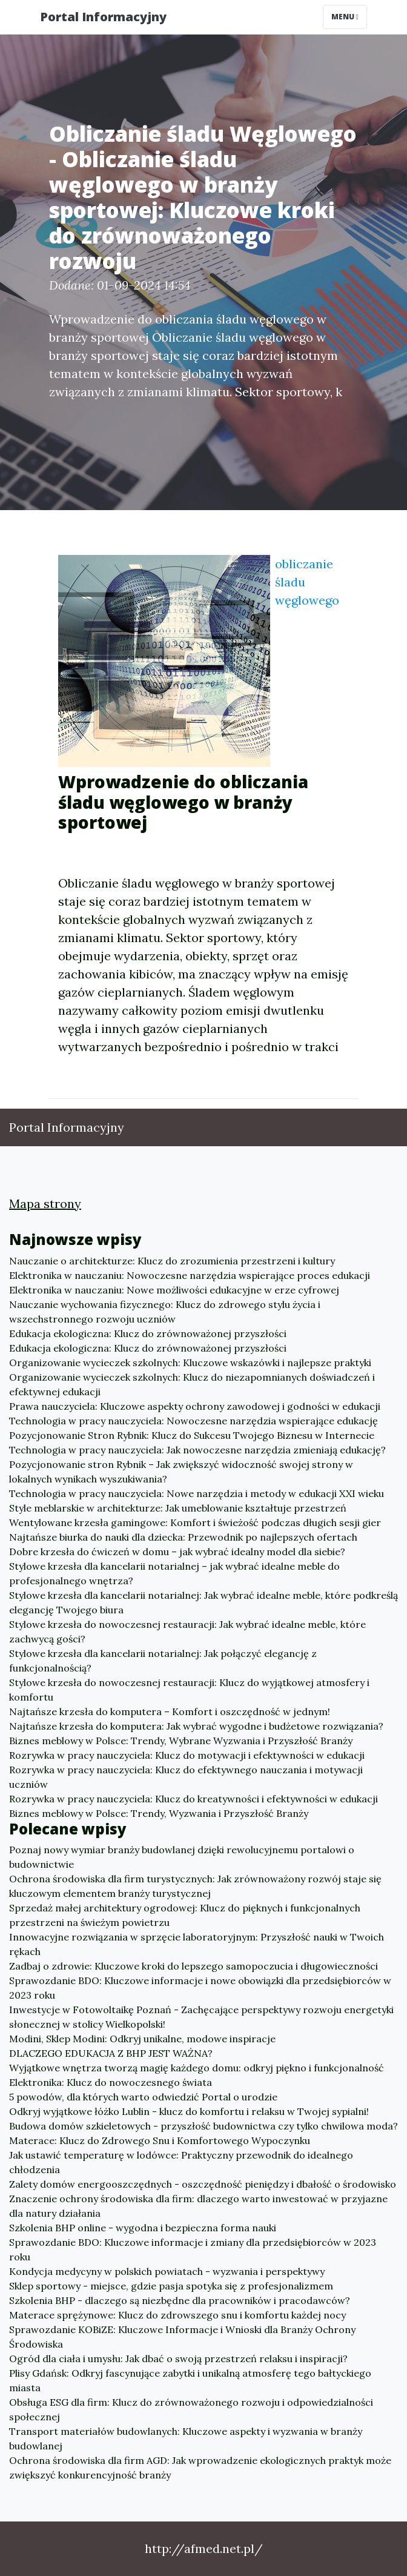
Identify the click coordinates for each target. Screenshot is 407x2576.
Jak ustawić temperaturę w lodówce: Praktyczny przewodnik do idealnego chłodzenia (181, 2162)
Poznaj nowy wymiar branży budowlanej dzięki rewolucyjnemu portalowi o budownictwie (181, 1857)
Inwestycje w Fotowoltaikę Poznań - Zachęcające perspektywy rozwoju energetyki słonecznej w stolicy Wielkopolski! (201, 2016)
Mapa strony (45, 1203)
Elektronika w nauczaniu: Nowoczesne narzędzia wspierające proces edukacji (189, 1275)
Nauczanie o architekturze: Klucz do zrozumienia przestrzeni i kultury (172, 1261)
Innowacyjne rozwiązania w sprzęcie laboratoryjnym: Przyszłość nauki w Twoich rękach (196, 1944)
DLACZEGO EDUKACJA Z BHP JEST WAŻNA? (111, 2053)
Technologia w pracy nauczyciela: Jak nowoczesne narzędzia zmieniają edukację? (197, 1450)
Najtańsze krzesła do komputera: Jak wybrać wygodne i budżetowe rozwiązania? (196, 1726)
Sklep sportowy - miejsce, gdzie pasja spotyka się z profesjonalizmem (171, 2286)
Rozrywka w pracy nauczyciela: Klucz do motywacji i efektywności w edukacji (187, 1755)
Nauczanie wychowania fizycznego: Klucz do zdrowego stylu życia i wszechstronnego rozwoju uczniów (164, 1311)
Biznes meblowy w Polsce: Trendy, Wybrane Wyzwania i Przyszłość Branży (180, 1740)
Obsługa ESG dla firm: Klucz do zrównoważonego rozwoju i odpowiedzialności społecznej (191, 2409)
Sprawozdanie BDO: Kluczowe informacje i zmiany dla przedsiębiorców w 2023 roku (192, 2249)
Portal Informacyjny (103, 16)
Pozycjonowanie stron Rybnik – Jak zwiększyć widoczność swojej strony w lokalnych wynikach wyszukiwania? (181, 1471)
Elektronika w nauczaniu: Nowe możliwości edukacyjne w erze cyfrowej (174, 1290)
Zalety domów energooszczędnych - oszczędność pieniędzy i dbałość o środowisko (202, 2184)
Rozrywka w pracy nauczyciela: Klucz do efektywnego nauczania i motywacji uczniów (186, 1777)
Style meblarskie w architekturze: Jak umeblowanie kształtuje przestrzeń (177, 1508)
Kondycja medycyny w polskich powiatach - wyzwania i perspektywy (167, 2271)
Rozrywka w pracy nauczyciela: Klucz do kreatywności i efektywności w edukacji (193, 1799)
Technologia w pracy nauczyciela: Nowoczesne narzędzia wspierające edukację (193, 1421)
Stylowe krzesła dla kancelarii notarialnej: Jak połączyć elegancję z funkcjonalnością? (163, 1660)
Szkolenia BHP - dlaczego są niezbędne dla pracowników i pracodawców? (179, 2300)
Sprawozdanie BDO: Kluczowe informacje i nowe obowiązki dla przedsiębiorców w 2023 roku (200, 1987)
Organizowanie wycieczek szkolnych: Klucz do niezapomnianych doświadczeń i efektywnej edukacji (192, 1384)
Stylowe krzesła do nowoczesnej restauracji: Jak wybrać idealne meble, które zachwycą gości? (187, 1631)
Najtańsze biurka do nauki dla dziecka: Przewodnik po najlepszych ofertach (183, 1537)
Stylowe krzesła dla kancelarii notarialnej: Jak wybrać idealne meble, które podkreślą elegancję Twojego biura (203, 1602)
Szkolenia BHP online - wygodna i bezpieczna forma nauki (142, 2228)
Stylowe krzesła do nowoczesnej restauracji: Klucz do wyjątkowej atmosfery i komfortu (189, 1689)
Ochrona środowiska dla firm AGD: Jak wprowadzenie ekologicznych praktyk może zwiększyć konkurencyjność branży (200, 2467)
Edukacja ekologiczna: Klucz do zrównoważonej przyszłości (147, 1333)
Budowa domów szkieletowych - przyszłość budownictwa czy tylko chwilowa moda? (203, 2126)
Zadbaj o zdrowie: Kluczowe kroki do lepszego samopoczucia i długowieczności (193, 1966)
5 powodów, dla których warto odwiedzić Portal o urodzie (143, 2097)
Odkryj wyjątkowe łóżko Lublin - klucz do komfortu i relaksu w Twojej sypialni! (189, 2111)
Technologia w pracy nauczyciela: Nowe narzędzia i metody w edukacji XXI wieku (196, 1493)
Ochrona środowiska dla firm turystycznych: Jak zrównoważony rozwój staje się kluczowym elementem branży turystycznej (195, 1886)
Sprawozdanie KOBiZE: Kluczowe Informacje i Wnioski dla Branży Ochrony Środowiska (182, 2336)
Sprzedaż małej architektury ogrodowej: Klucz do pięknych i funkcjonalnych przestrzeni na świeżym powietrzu (184, 1915)
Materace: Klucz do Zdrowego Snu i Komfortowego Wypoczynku (159, 2140)
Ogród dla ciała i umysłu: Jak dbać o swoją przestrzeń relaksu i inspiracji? (178, 2358)
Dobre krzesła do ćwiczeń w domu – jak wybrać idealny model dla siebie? (177, 1551)
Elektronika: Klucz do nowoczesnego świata (110, 2082)
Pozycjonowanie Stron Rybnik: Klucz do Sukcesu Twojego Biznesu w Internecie (191, 1435)
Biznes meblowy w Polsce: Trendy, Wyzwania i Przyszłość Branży (158, 1813)
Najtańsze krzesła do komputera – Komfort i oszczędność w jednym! (169, 1711)
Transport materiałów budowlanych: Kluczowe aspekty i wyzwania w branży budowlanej (185, 2438)
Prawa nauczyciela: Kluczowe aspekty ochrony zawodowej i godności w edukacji (194, 1406)
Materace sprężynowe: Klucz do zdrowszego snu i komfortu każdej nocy (177, 2315)
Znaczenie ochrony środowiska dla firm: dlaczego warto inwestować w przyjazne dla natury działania (198, 2206)
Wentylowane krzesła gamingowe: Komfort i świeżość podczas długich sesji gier (195, 1522)
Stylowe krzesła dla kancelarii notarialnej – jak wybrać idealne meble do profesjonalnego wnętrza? (174, 1573)
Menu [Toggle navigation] (345, 17)
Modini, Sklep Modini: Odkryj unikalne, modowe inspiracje (142, 2039)
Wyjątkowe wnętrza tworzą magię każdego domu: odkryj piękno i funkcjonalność (196, 2068)
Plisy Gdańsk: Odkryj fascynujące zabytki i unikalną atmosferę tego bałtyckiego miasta (190, 2380)
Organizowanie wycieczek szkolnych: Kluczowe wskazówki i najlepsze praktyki (190, 1362)
